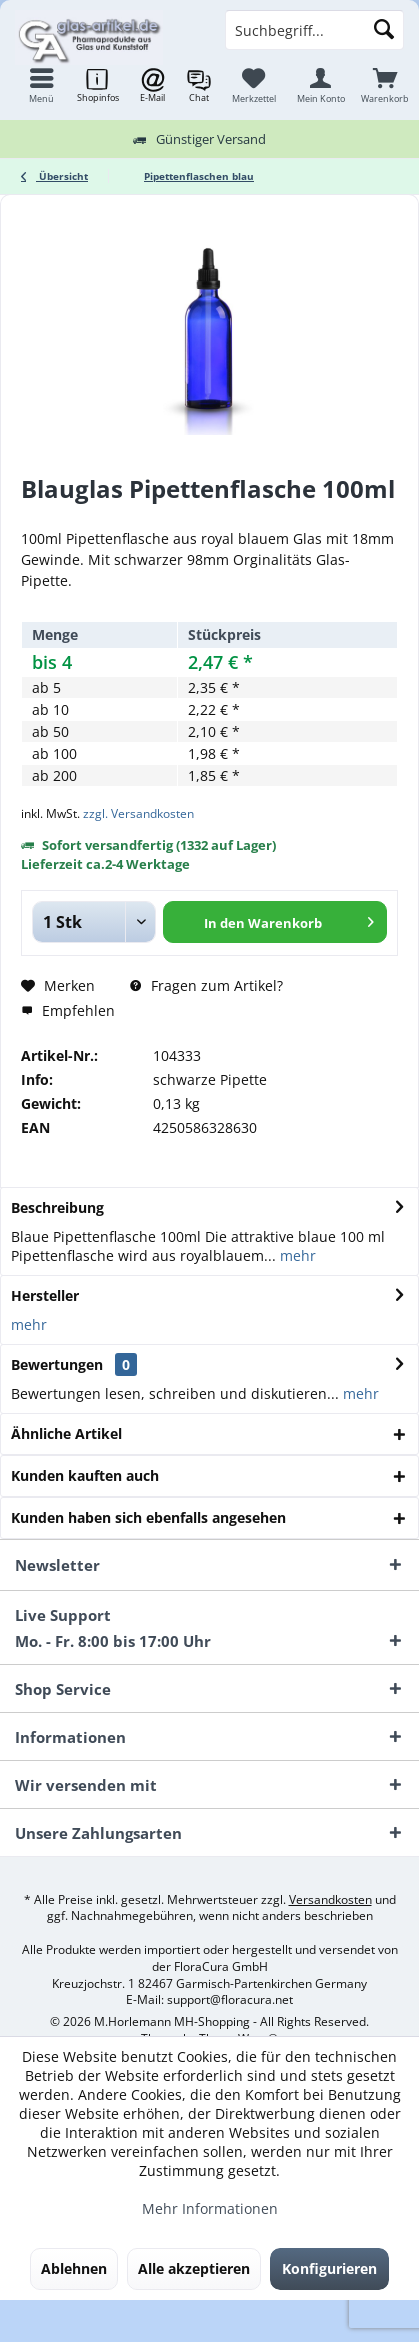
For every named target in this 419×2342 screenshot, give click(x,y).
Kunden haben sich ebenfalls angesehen (148, 1517)
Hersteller (45, 1295)
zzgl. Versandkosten (138, 813)
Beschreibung (57, 1207)
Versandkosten (330, 1899)
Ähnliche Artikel (66, 1433)
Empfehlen (68, 1010)
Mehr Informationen (210, 2208)
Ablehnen (74, 2268)
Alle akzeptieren (194, 2268)
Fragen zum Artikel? (206, 985)
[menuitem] (385, 85)
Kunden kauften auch (85, 1475)
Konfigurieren (329, 2268)
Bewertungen (57, 1364)
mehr (296, 1255)
